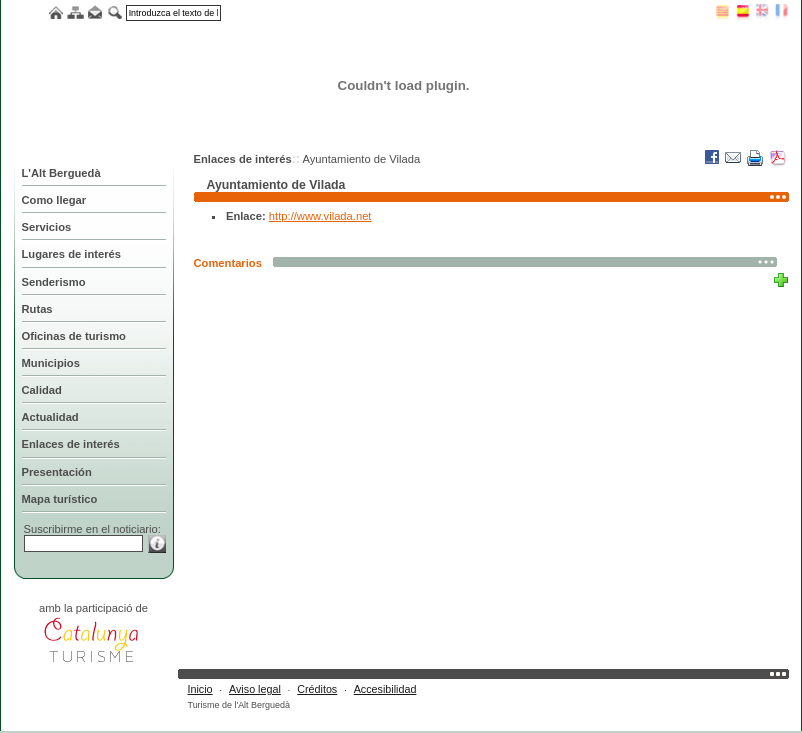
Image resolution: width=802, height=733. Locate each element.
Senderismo (54, 282)
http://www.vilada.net (320, 216)
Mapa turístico (60, 499)
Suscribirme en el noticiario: (92, 529)
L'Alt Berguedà (61, 173)
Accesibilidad (385, 689)
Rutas (37, 309)
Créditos (317, 689)
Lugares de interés (71, 254)
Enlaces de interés (71, 444)
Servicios (47, 227)
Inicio (200, 689)
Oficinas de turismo (74, 336)
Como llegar (54, 200)
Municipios (51, 363)
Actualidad (50, 417)
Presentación (57, 472)
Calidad (42, 390)
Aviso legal (255, 689)
